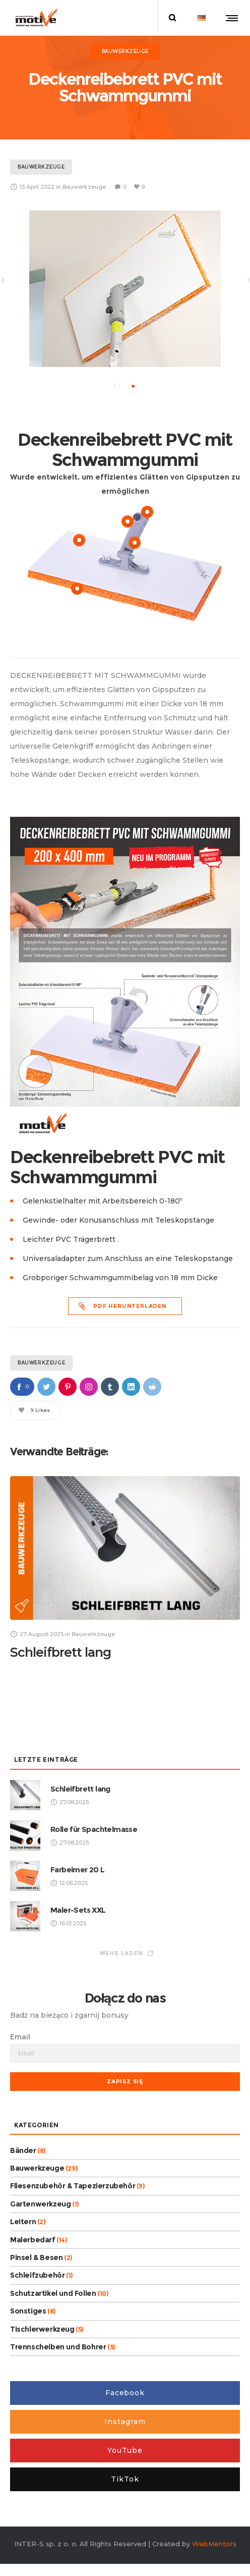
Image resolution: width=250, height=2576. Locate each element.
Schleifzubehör (37, 2274)
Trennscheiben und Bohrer (58, 2346)
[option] (125, 288)
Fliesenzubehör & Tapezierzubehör (72, 2185)
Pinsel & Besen (36, 2257)
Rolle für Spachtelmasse (93, 1828)
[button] (117, 386)
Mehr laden (126, 1952)
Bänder (23, 2149)
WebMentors (214, 2543)
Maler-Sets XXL (78, 1909)
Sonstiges (28, 2310)
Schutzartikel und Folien (53, 2292)
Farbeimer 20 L (77, 1868)
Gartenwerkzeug (40, 2203)
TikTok (125, 2478)
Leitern (23, 2221)
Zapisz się (125, 2080)
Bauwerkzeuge (41, 1362)
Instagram (124, 2421)
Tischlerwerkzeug (42, 2328)
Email (20, 2035)
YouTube (125, 2449)
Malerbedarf (32, 2238)
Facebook (125, 2392)
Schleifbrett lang (60, 1651)
